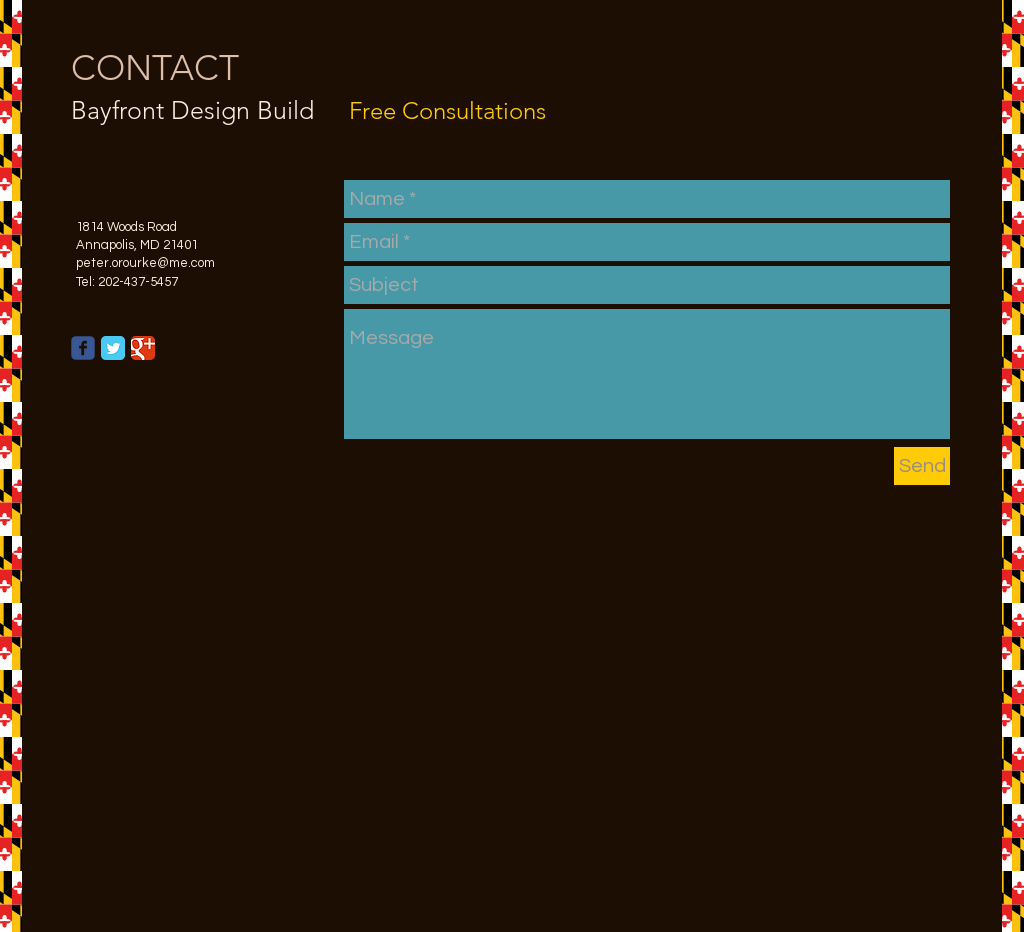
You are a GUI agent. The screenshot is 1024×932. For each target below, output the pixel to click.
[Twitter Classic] (113, 348)
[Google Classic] (143, 348)
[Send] (922, 466)
